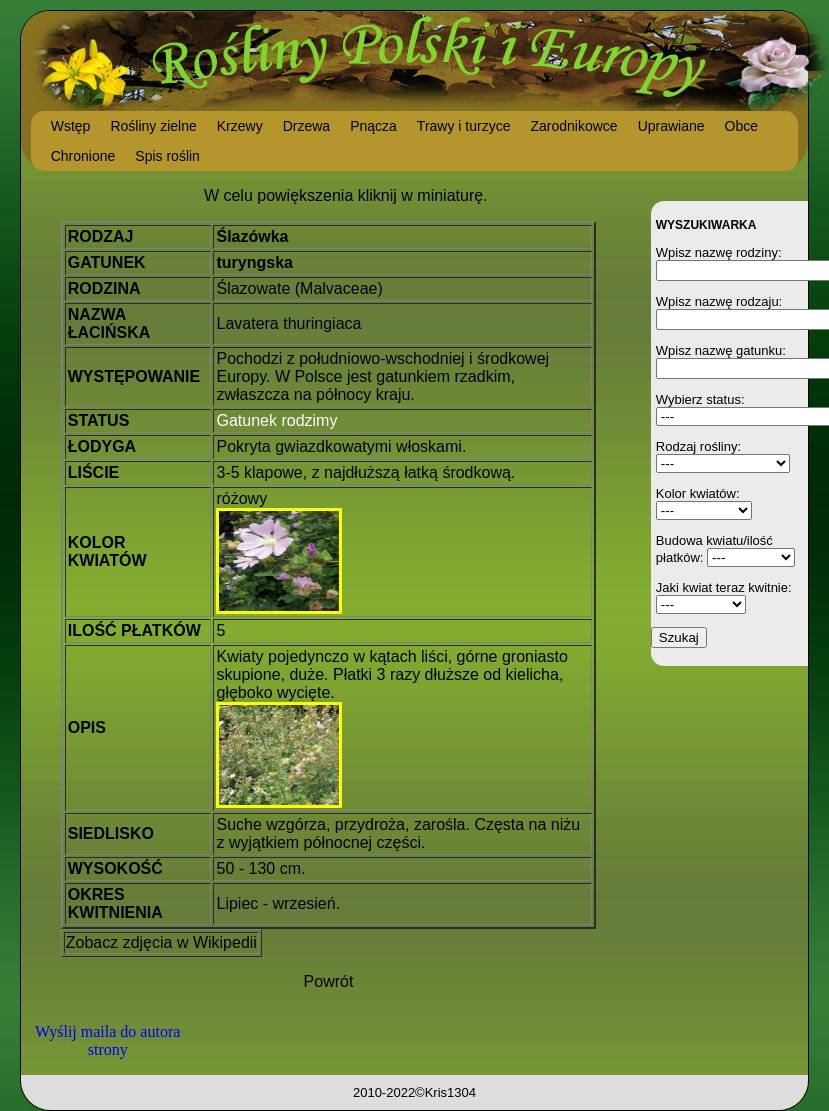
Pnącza (373, 126)
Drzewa (306, 126)
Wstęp (71, 126)
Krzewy (240, 126)
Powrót (329, 981)
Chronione (83, 156)
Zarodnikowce (573, 126)
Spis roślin (167, 156)
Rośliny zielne (153, 126)
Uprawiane (671, 126)
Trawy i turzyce (464, 126)
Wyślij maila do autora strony (107, 1040)
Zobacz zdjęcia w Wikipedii (161, 942)
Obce (741, 126)
